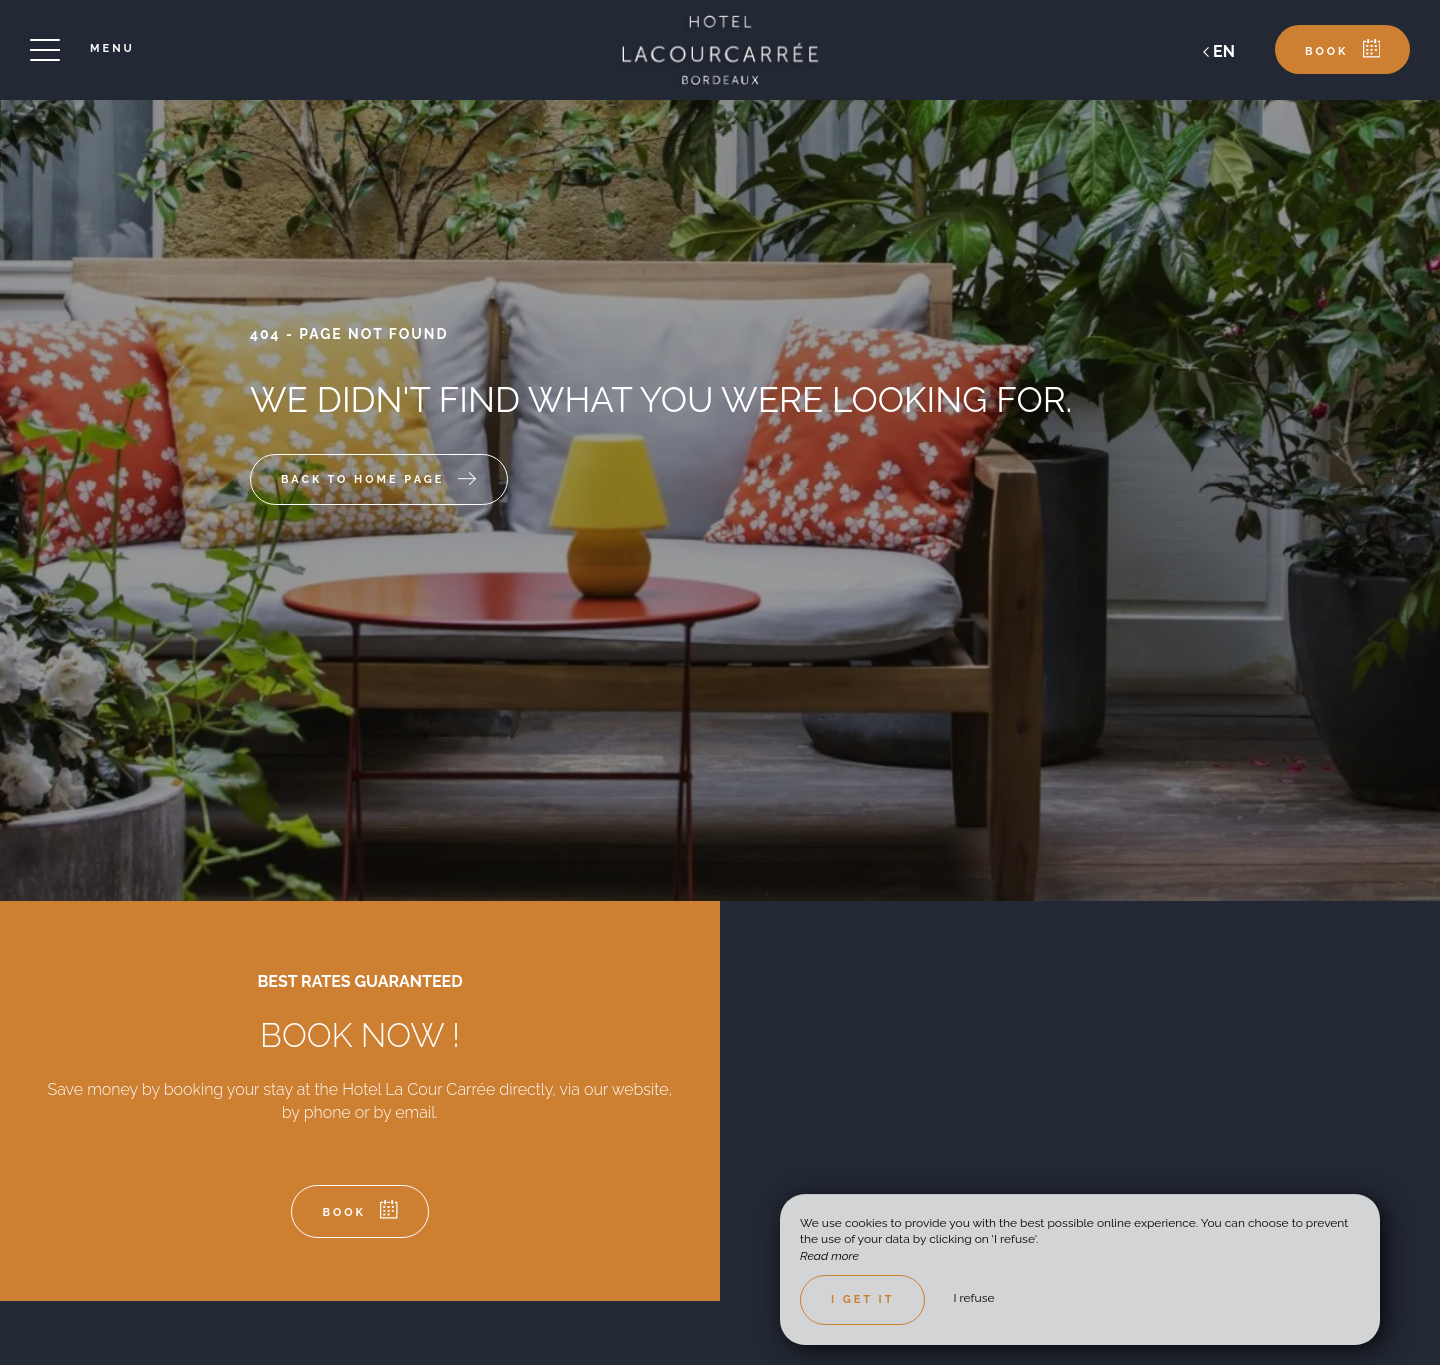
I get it (862, 1299)
